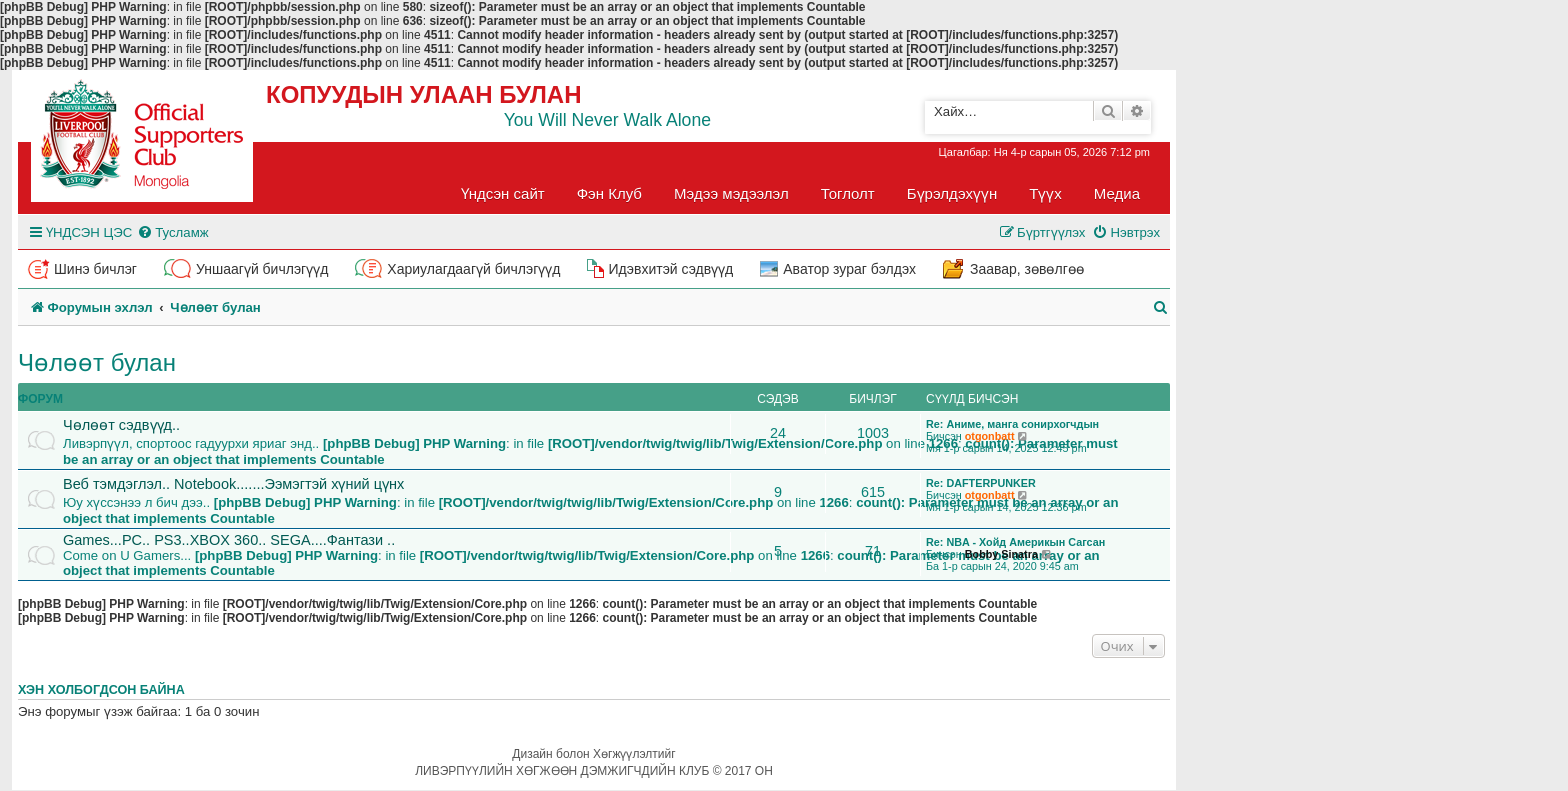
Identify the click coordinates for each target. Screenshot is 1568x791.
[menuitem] (172, 232)
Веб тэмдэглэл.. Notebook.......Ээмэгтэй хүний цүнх (233, 484)
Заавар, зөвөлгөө (1027, 269)
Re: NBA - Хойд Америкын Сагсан (1015, 542)
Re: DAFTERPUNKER (981, 483)
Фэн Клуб (609, 193)
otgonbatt (990, 436)
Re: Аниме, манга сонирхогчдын (1012, 424)
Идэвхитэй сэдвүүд (670, 269)
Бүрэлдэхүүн (952, 193)
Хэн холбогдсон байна (101, 690)
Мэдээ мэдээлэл (731, 193)
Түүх (1045, 193)
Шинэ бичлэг (95, 269)
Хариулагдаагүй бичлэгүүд (473, 269)
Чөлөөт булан (97, 362)
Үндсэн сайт (503, 193)
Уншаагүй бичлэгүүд (262, 269)
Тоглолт (848, 193)
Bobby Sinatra (1001, 554)
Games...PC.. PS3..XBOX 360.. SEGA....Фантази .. (229, 540)
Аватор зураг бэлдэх (849, 269)
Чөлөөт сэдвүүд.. (121, 425)
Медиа (1117, 193)
